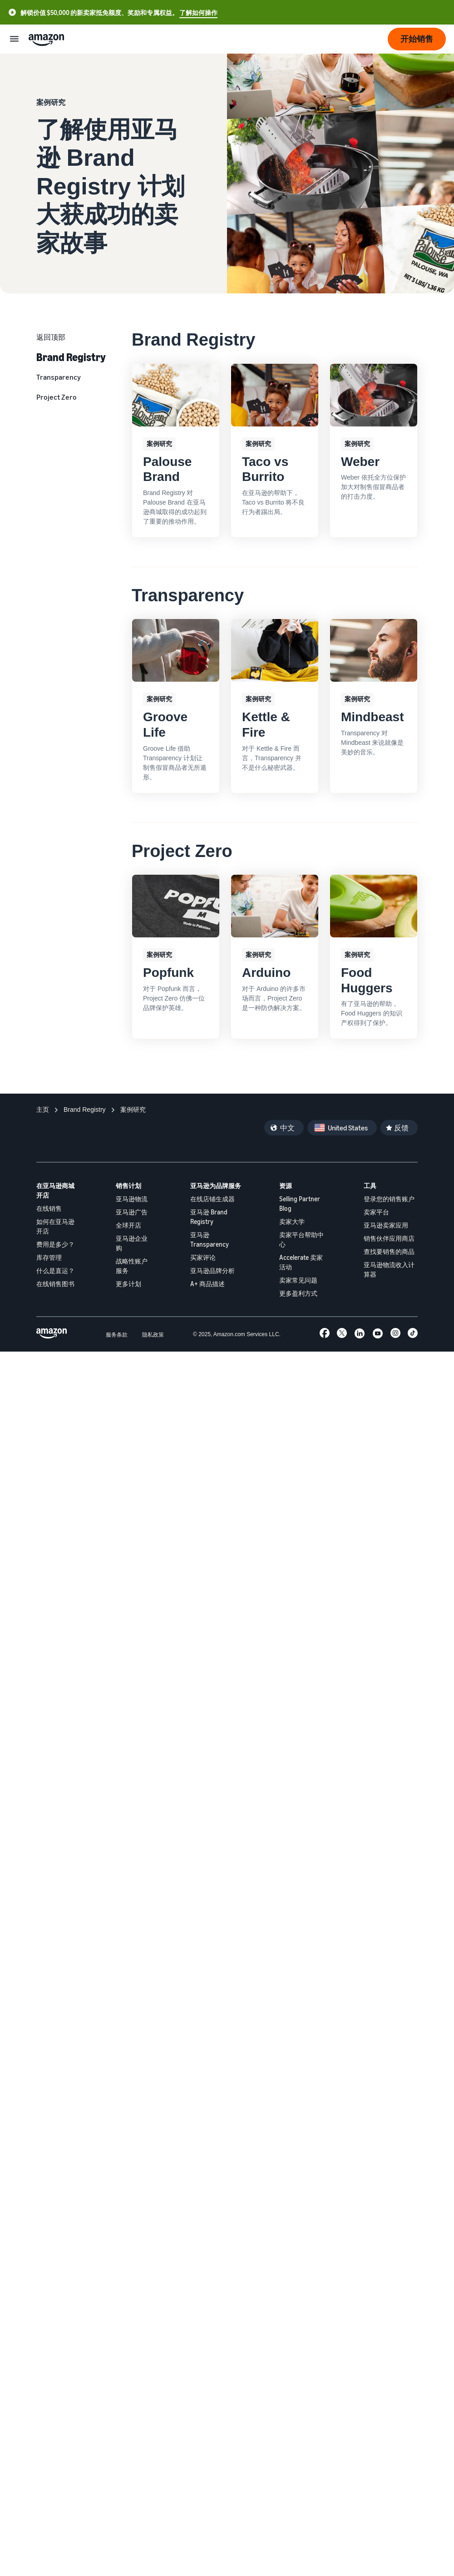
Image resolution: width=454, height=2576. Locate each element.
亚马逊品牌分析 (212, 1270)
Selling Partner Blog (299, 1203)
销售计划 (128, 1185)
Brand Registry (71, 356)
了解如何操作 (198, 12)
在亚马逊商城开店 (55, 1190)
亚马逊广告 (132, 1212)
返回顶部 (50, 337)
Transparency (58, 376)
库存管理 (49, 1257)
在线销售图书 (55, 1284)
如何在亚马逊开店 (55, 1226)
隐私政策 (153, 1334)
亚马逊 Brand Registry (208, 1216)
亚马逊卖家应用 (386, 1225)
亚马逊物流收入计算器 (389, 1269)
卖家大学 (292, 1221)
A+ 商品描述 (207, 1284)
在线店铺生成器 (212, 1199)
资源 (285, 1185)
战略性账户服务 (132, 1265)
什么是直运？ (55, 1270)
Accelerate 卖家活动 (301, 1262)
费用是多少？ (55, 1244)
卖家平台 (376, 1212)
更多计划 (128, 1284)
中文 (287, 1127)
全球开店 (128, 1225)
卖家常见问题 (298, 1280)
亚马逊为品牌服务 (215, 1185)
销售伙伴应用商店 (389, 1238)
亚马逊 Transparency (209, 1239)
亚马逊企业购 (132, 1243)
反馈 (401, 1127)
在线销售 (49, 1208)
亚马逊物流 (132, 1199)
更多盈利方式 (298, 1293)
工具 (370, 1185)
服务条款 (117, 1334)
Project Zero (56, 396)
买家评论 (203, 1257)
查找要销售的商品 (389, 1251)
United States (348, 1127)
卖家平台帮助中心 (301, 1239)
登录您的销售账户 (389, 1199)
